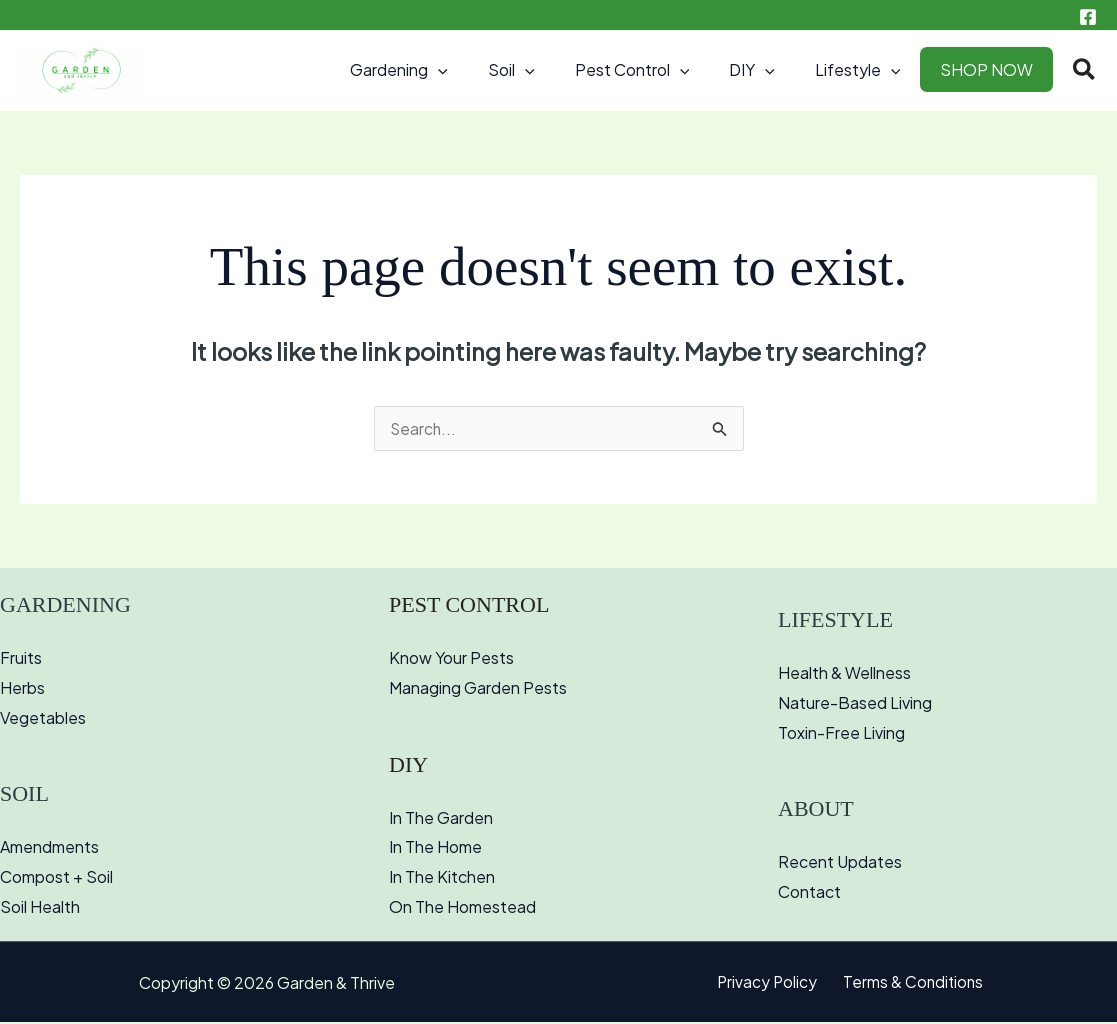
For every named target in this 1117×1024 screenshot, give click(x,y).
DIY (772, 70)
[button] (482, 70)
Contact (809, 893)
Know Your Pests (451, 659)
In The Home (435, 848)
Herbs (22, 689)
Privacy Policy (771, 984)
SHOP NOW (990, 69)
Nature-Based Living (855, 704)
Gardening (443, 70)
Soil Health (40, 908)
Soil (547, 70)
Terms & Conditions (909, 984)
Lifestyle (870, 70)
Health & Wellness (844, 674)
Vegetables (43, 719)
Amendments (49, 848)
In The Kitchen (442, 878)
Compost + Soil (56, 878)
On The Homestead (462, 908)
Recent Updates (840, 863)
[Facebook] (1088, 17)
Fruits (21, 659)
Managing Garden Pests (478, 689)
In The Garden (441, 819)
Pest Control (660, 70)
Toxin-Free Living (841, 734)
